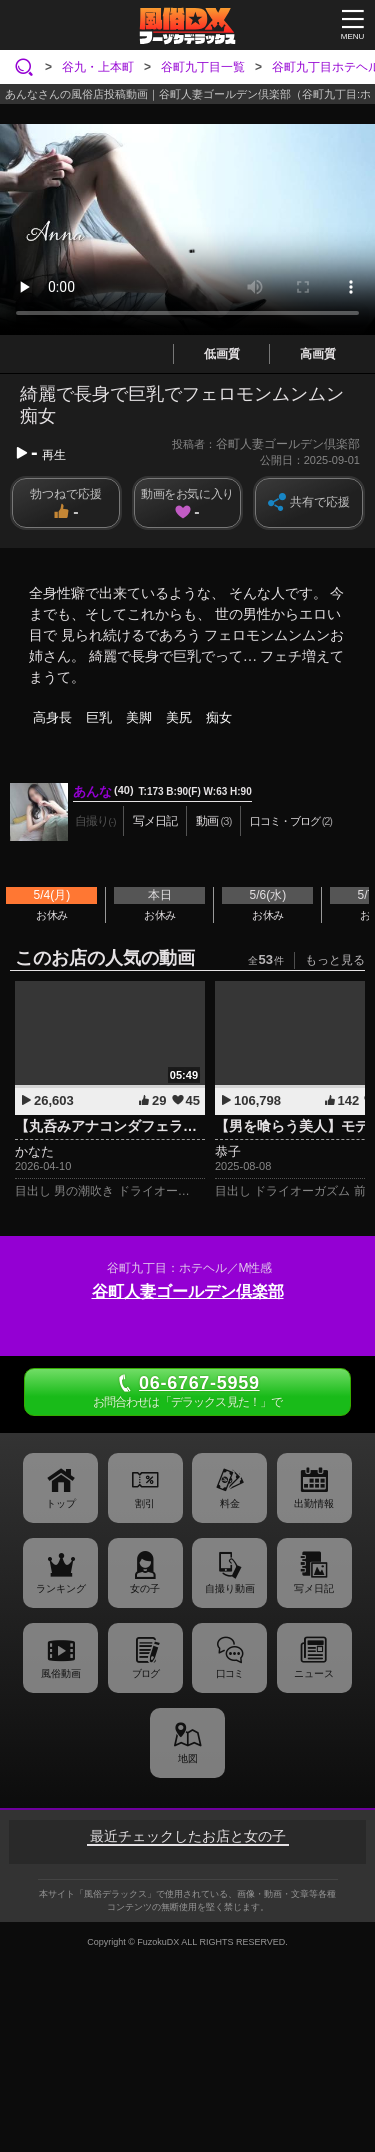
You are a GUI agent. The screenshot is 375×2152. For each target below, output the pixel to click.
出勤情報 (314, 1503)
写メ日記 (314, 1588)
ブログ (145, 1673)
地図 (188, 1758)
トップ (61, 1503)
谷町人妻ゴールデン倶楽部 (188, 1291)
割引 (145, 1503)
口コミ (229, 1673)
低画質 (222, 354)
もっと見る (335, 960)
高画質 (318, 354)
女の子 (145, 1588)
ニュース (314, 1673)
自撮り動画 (230, 1588)
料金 (230, 1503)
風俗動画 (61, 1673)
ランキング (61, 1588)
